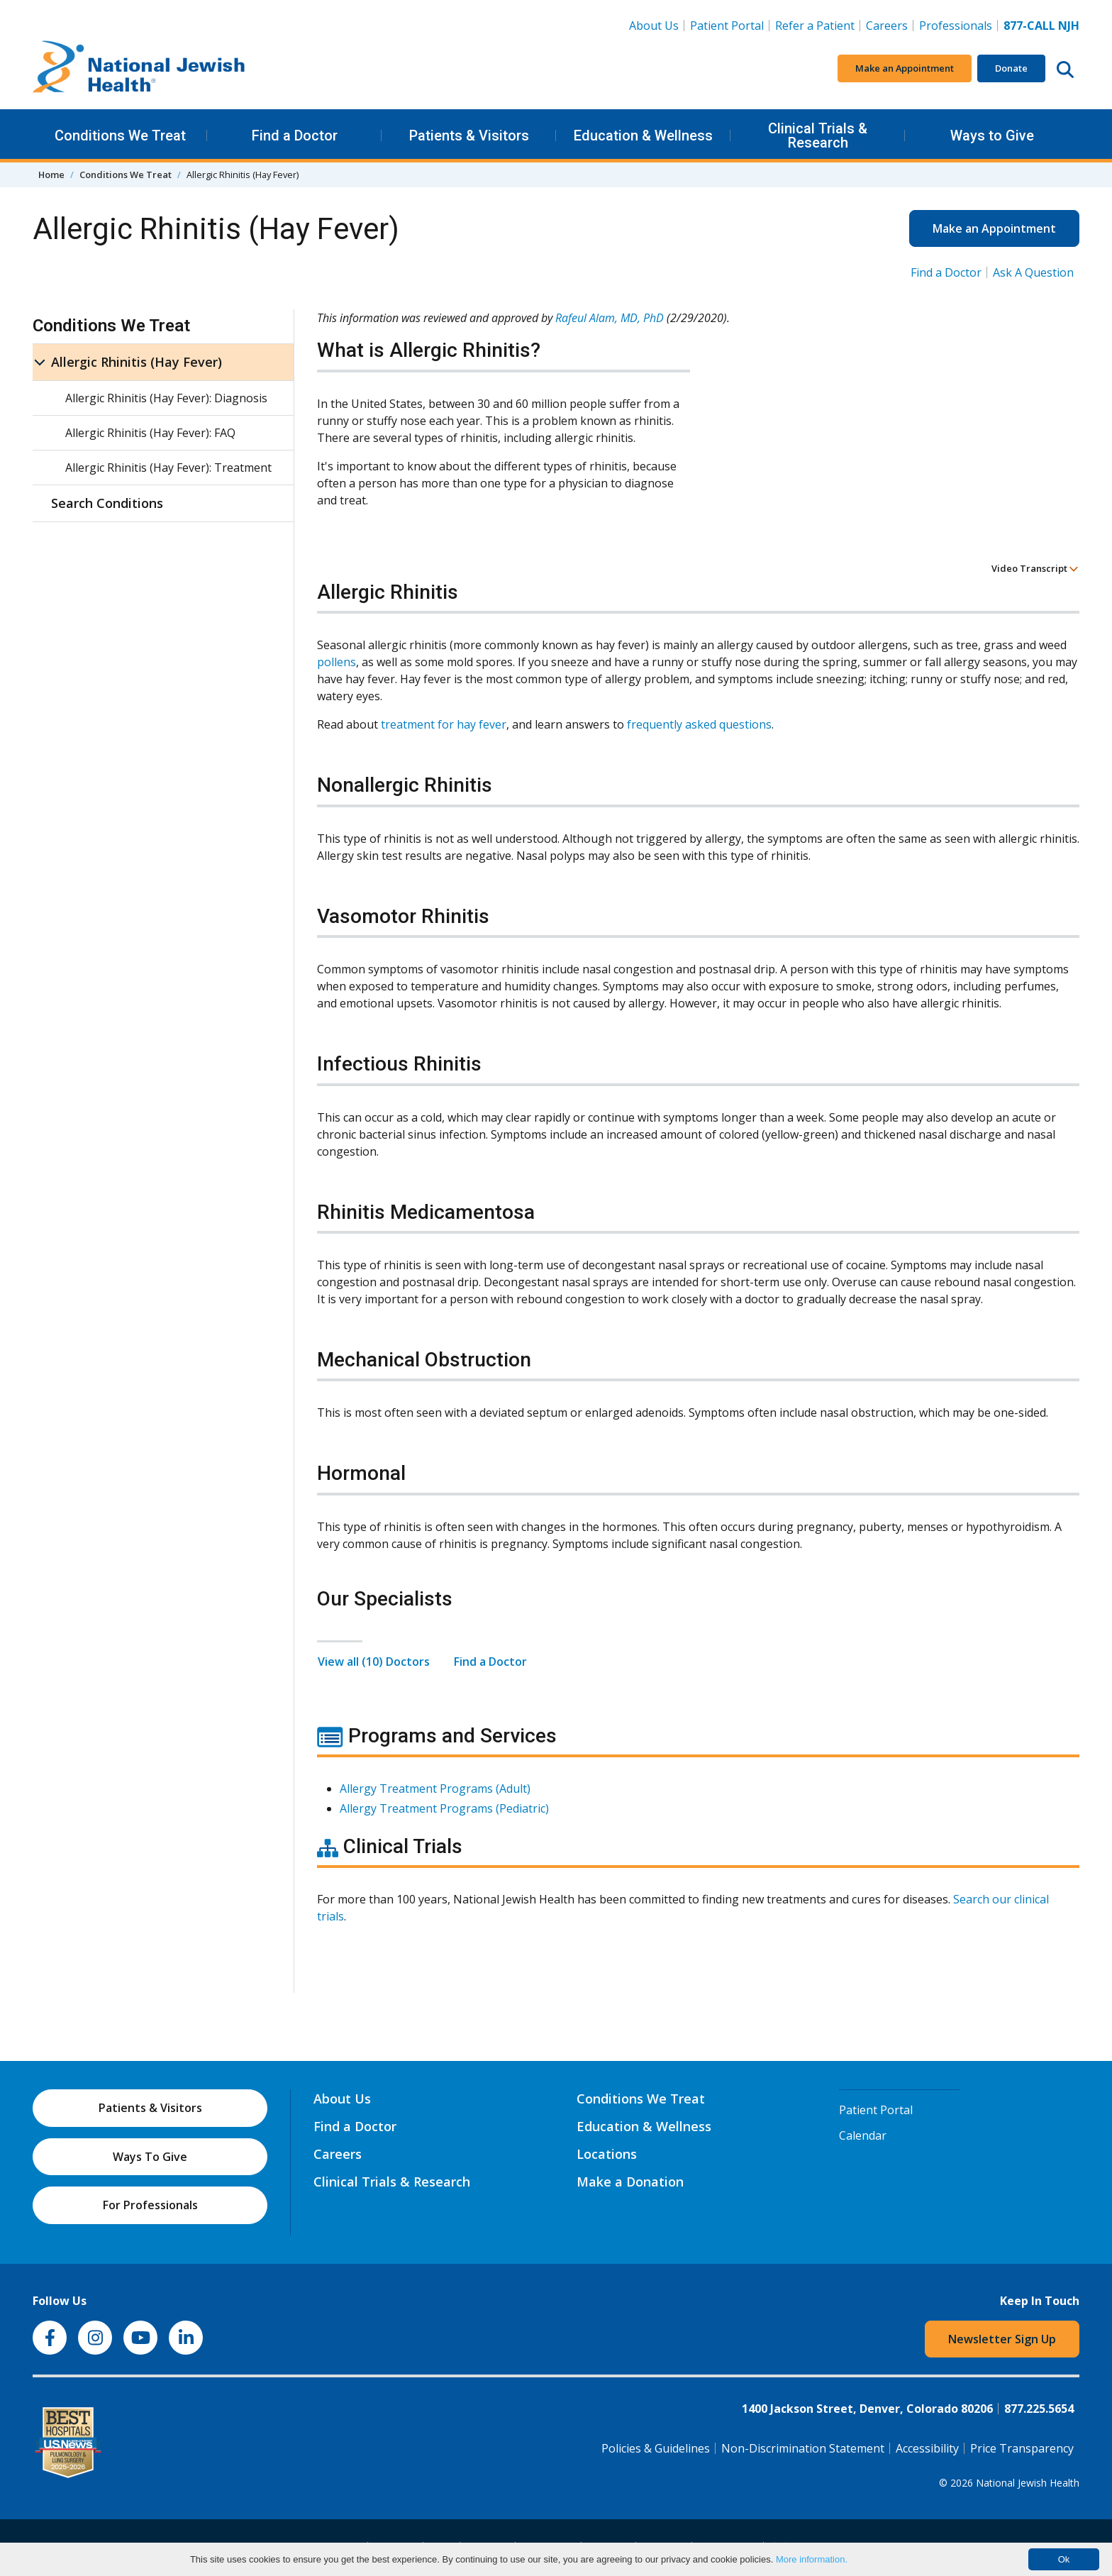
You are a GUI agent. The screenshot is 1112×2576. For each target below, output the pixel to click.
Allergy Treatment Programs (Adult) (435, 1788)
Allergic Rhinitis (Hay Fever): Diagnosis (166, 398)
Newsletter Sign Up (1002, 2339)
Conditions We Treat (120, 135)
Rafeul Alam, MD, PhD (609, 318)
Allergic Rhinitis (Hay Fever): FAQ (150, 433)
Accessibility (927, 2448)
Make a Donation (630, 2181)
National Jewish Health (1027, 2482)
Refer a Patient (815, 25)
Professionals (955, 25)
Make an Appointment (904, 68)
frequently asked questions (699, 724)
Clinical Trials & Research (817, 135)
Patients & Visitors (469, 135)
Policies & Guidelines (655, 2448)
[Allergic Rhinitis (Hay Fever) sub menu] (40, 362)
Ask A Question (1033, 272)
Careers (887, 25)
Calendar (862, 2135)
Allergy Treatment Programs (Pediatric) (444, 1808)
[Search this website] (1065, 69)
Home (51, 174)
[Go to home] (139, 69)
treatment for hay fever (443, 724)
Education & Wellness (643, 135)
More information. (811, 2559)
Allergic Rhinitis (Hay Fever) (136, 361)
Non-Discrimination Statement (802, 2448)
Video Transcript (1035, 568)
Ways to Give (992, 135)
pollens (336, 662)
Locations (607, 2153)
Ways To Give (150, 2157)
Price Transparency (1022, 2448)
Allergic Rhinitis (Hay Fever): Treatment (168, 467)
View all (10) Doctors (374, 1661)
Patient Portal (727, 25)
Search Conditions (107, 503)
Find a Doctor (295, 135)
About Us (654, 25)
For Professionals (150, 2205)
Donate (1011, 68)
